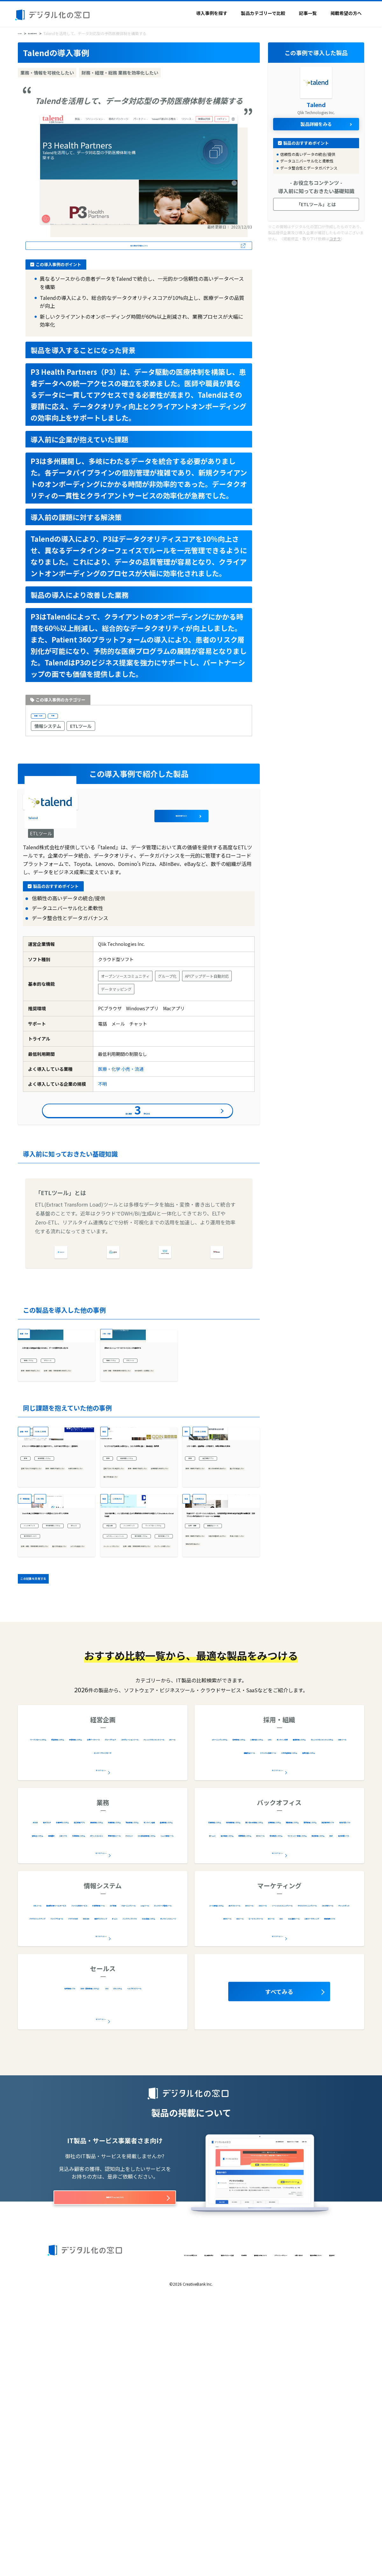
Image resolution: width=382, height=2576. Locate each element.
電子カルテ (70, 2082)
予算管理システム (153, 1999)
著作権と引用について (227, 2529)
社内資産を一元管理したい (130, 1472)
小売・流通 (132, 1077)
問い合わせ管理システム (233, 2095)
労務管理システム (286, 2095)
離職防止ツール (237, 1722)
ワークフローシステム (128, 1733)
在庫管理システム (102, 2095)
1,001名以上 (131, 1659)
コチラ (335, 238)
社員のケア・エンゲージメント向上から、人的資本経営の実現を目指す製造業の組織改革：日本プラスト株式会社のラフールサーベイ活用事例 (220, 1706)
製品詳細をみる (227, 815)
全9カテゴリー (101, 2030)
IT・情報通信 (33, 1659)
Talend (87, 814)
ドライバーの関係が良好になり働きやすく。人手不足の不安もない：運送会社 (55, 1581)
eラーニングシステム (233, 1999)
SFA (156, 2248)
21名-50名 (64, 1659)
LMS (236, 2012)
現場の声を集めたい (206, 1761)
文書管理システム (253, 2082)
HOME (23, 33)
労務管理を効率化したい (127, 1627)
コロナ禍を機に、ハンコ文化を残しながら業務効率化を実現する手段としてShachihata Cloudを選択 (137, 1706)
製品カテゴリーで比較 (263, 13)
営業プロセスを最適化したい (50, 1609)
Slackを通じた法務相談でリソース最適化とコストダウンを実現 (55, 1706)
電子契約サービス (67, 1745)
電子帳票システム (124, 1756)
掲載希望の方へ (346, 13)
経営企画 (115, 1722)
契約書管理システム (44, 1733)
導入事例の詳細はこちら (139, 246)
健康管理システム (307, 2012)
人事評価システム (329, 1999)
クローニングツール (123, 2178)
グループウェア (95, 2012)
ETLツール (81, 731)
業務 (28, 1596)
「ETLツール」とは (316, 204)
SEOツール (341, 2165)
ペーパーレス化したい (125, 1780)
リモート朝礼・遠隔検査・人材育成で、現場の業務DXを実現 (220, 1581)
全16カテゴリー (278, 2196)
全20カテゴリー (278, 2112)
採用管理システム (283, 1999)
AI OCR (44, 2082)
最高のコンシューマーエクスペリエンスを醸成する (137, 1429)
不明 (70, 719)
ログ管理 (84, 2178)
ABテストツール (274, 2165)
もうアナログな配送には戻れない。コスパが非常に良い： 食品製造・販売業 (137, 1581)
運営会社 (133, 2539)
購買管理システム (332, 2095)
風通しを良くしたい (206, 1752)
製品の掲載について (98, 2539)
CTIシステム (77, 2261)
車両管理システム (61, 1596)
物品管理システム (148, 2095)
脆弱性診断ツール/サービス (89, 2165)
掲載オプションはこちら (115, 2460)
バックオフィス (39, 1722)
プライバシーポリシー (276, 2529)
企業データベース (52, 2012)
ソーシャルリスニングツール (246, 2178)
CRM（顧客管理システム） (116, 2248)
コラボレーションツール (130, 1745)
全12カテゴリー (278, 2030)
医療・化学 (45, 719)
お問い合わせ (60, 2539)
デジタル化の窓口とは (68, 2529)
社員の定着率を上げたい (210, 1743)
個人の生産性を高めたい (210, 1618)
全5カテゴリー (101, 2278)
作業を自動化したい (41, 1627)
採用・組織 (199, 1722)
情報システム (47, 731)
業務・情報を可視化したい (47, 1456)
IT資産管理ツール (49, 2178)
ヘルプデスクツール (120, 2261)
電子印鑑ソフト (122, 1768)
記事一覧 (308, 13)
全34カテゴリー (101, 2112)
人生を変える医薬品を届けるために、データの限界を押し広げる (55, 1429)
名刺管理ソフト (62, 2248)
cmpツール (164, 2178)
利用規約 (190, 2529)
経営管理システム (108, 1999)
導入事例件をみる (137, 1124)
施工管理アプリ (223, 1596)
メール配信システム (228, 2165)
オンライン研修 (264, 2012)
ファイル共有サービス (151, 2165)
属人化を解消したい (123, 1636)
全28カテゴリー (101, 2196)
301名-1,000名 (64, 1534)
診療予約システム (108, 2082)
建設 (189, 1534)
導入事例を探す (211, 13)
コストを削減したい (41, 1782)
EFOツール (310, 2165)
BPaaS (31, 1745)
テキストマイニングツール (314, 2178)
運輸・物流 (31, 1534)
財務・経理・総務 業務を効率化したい (55, 1469)
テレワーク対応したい (125, 1806)
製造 (107, 1534)
